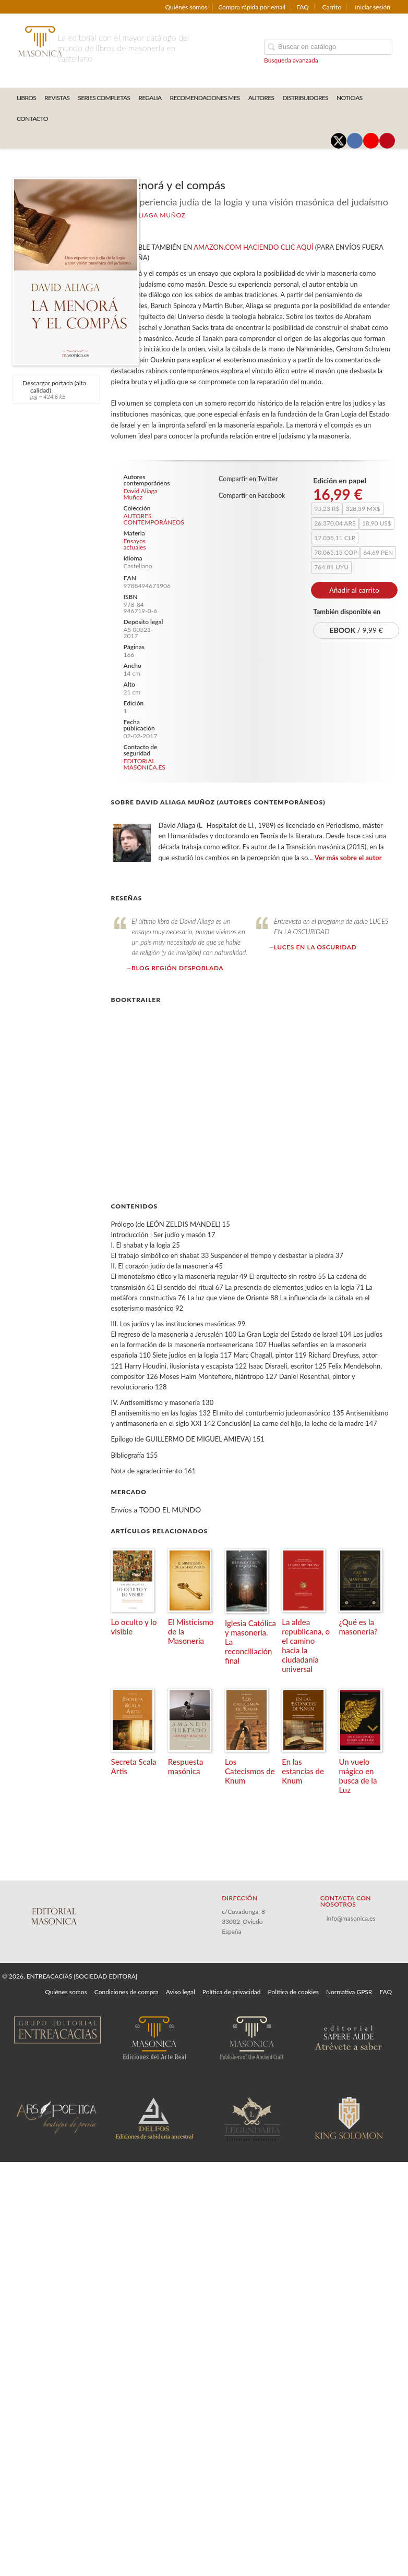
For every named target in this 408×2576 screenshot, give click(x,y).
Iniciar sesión (372, 7)
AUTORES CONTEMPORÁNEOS (145, 519)
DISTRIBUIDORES (305, 98)
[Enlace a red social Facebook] (355, 141)
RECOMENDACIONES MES (205, 98)
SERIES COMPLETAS (104, 98)
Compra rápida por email (251, 7)
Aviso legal (180, 1992)
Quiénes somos (186, 7)
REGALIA (149, 98)
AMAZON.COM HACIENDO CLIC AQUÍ (253, 247)
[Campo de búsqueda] (328, 47)
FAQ (302, 7)
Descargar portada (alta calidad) (55, 389)
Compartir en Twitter (248, 479)
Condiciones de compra (126, 1992)
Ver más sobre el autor (348, 857)
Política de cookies (293, 1992)
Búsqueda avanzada (291, 60)
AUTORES (261, 98)
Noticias (350, 98)
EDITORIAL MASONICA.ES (144, 764)
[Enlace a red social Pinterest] (387, 141)
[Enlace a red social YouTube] (371, 141)
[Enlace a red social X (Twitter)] (338, 141)
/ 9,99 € (356, 630)
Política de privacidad (231, 1992)
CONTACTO (32, 119)
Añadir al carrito (354, 590)
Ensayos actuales (135, 544)
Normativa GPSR (349, 1992)
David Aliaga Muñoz (148, 215)
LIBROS (26, 98)
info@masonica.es (351, 1918)
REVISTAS (56, 98)
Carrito (332, 7)
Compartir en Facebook (252, 495)
